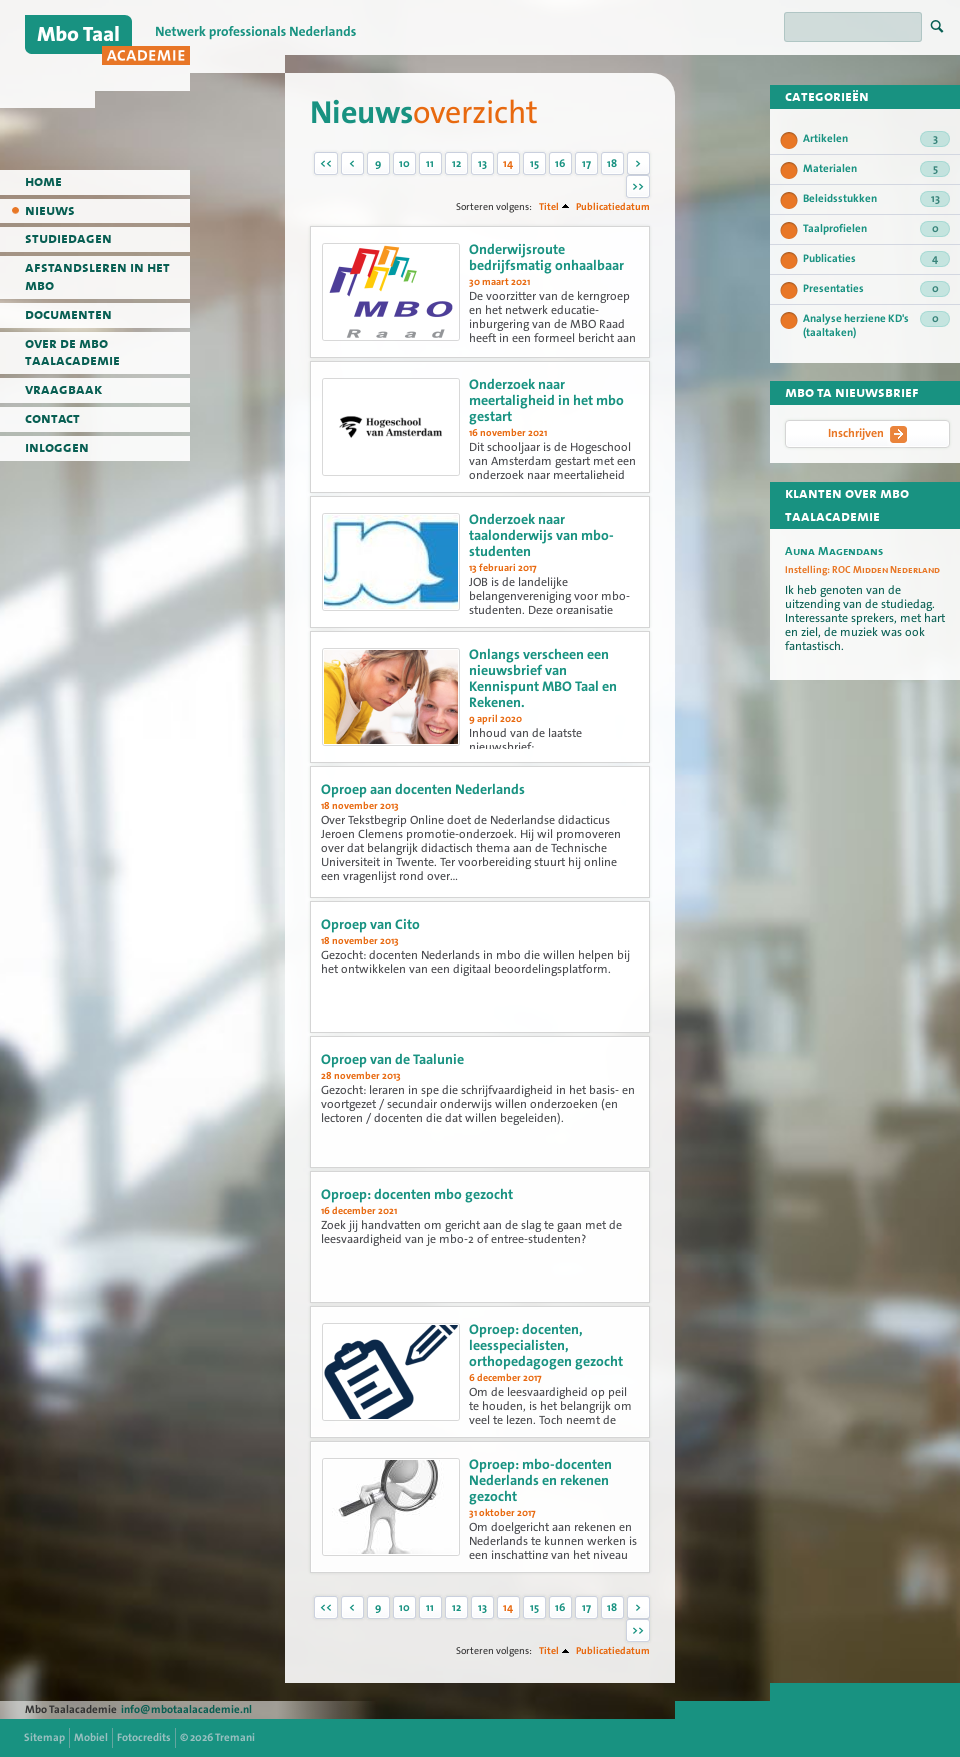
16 (560, 163)
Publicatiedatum (613, 206)
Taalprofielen (876, 229)
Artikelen (876, 139)
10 (404, 163)
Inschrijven (867, 434)
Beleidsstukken (876, 199)
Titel (549, 206)
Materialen (876, 169)
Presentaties (876, 289)
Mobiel (91, 1737)
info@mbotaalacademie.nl (186, 1709)
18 (612, 163)
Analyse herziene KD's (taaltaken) (876, 325)
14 (508, 163)
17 (586, 163)
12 (456, 163)
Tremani (235, 1737)
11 (430, 163)
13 (482, 163)
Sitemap (44, 1737)
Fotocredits (144, 1737)
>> (638, 186)
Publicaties (876, 259)
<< (326, 163)
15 (534, 163)
